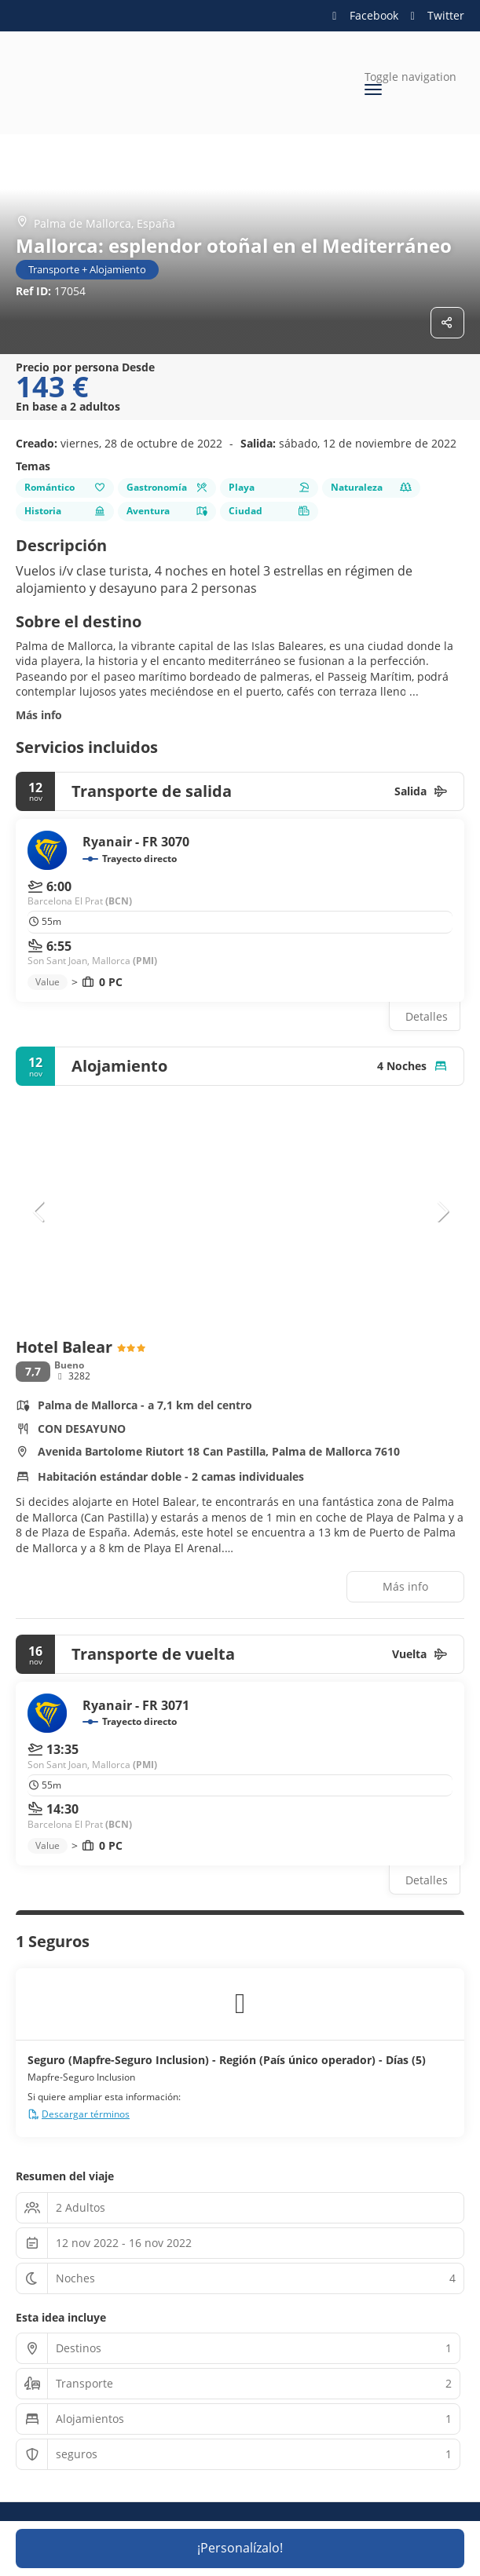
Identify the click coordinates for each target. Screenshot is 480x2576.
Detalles (426, 1016)
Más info (39, 714)
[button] (39, 1211)
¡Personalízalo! (240, 2547)
